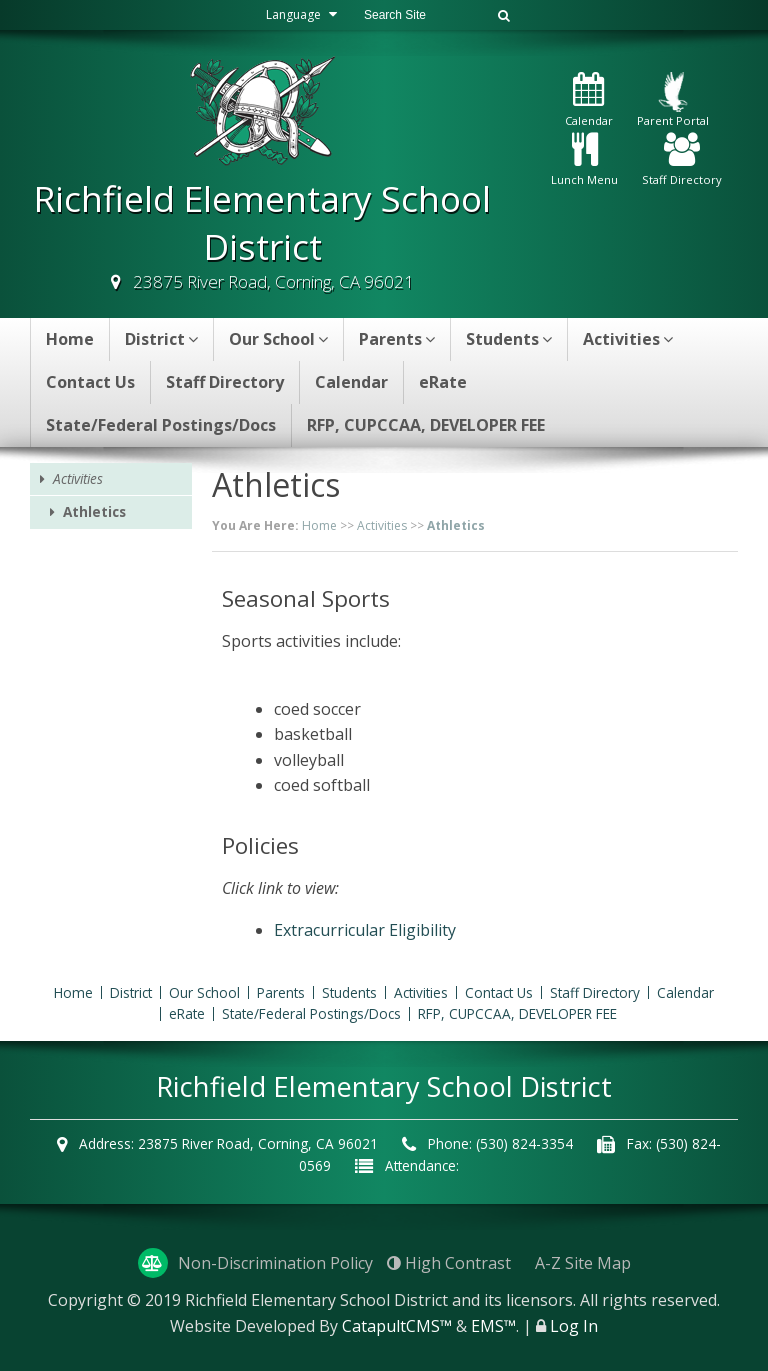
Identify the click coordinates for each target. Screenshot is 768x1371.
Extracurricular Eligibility (365, 930)
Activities (628, 339)
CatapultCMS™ (397, 1326)
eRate (443, 382)
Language (304, 14)
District (161, 339)
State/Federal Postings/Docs (161, 425)
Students (509, 339)
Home (70, 339)
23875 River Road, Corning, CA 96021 (273, 281)
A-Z (583, 1263)
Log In (574, 1326)
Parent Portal (673, 100)
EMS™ (493, 1326)
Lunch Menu (584, 160)
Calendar (589, 100)
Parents (397, 339)
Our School (278, 339)
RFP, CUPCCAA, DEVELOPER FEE (426, 425)
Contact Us (90, 382)
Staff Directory (682, 160)
